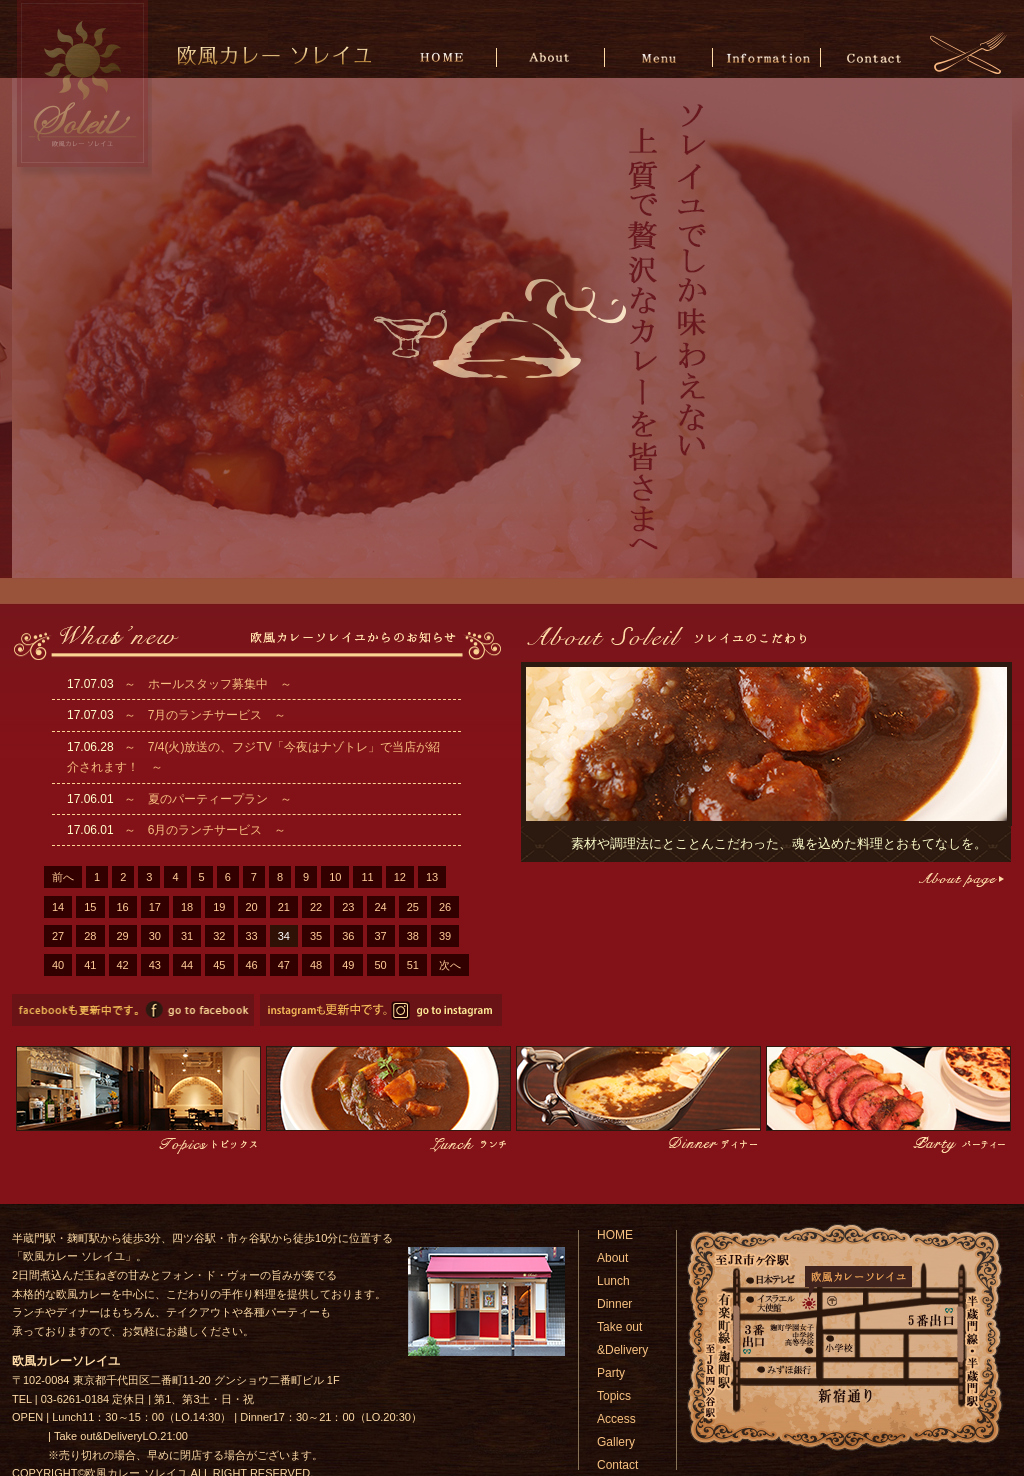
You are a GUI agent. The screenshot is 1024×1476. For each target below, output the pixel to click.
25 (413, 907)
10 (335, 877)
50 (381, 965)
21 (284, 907)
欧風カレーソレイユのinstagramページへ (381, 1010)
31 (187, 936)
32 (219, 936)
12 (400, 877)
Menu (659, 56)
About (552, 56)
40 (58, 965)
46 (252, 965)
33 (252, 936)
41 (90, 965)
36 (348, 936)
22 (316, 907)
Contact (873, 56)
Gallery (616, 1442)
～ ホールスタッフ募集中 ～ (208, 684)
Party (611, 1373)
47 (284, 965)
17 (155, 907)
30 (155, 936)
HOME (445, 56)
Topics (614, 1396)
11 (367, 877)
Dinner (614, 1304)
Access (616, 1419)
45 (219, 965)
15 (90, 907)
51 (413, 965)
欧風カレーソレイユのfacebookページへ (133, 1010)
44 (187, 965)
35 (316, 936)
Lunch (613, 1281)
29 (123, 936)
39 (445, 936)
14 (58, 907)
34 (284, 936)
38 (413, 936)
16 (123, 907)
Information (766, 56)
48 (316, 965)
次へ (450, 965)
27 (58, 936)
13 (432, 877)
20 (252, 907)
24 (381, 907)
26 (445, 907)
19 (219, 907)
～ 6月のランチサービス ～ (205, 830)
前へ (63, 877)
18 (187, 907)
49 (348, 965)
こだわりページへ (959, 879)
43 (155, 965)
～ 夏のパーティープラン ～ (208, 799)
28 (90, 936)
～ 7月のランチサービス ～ (205, 715)
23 (348, 907)
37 (381, 936)
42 (123, 965)
